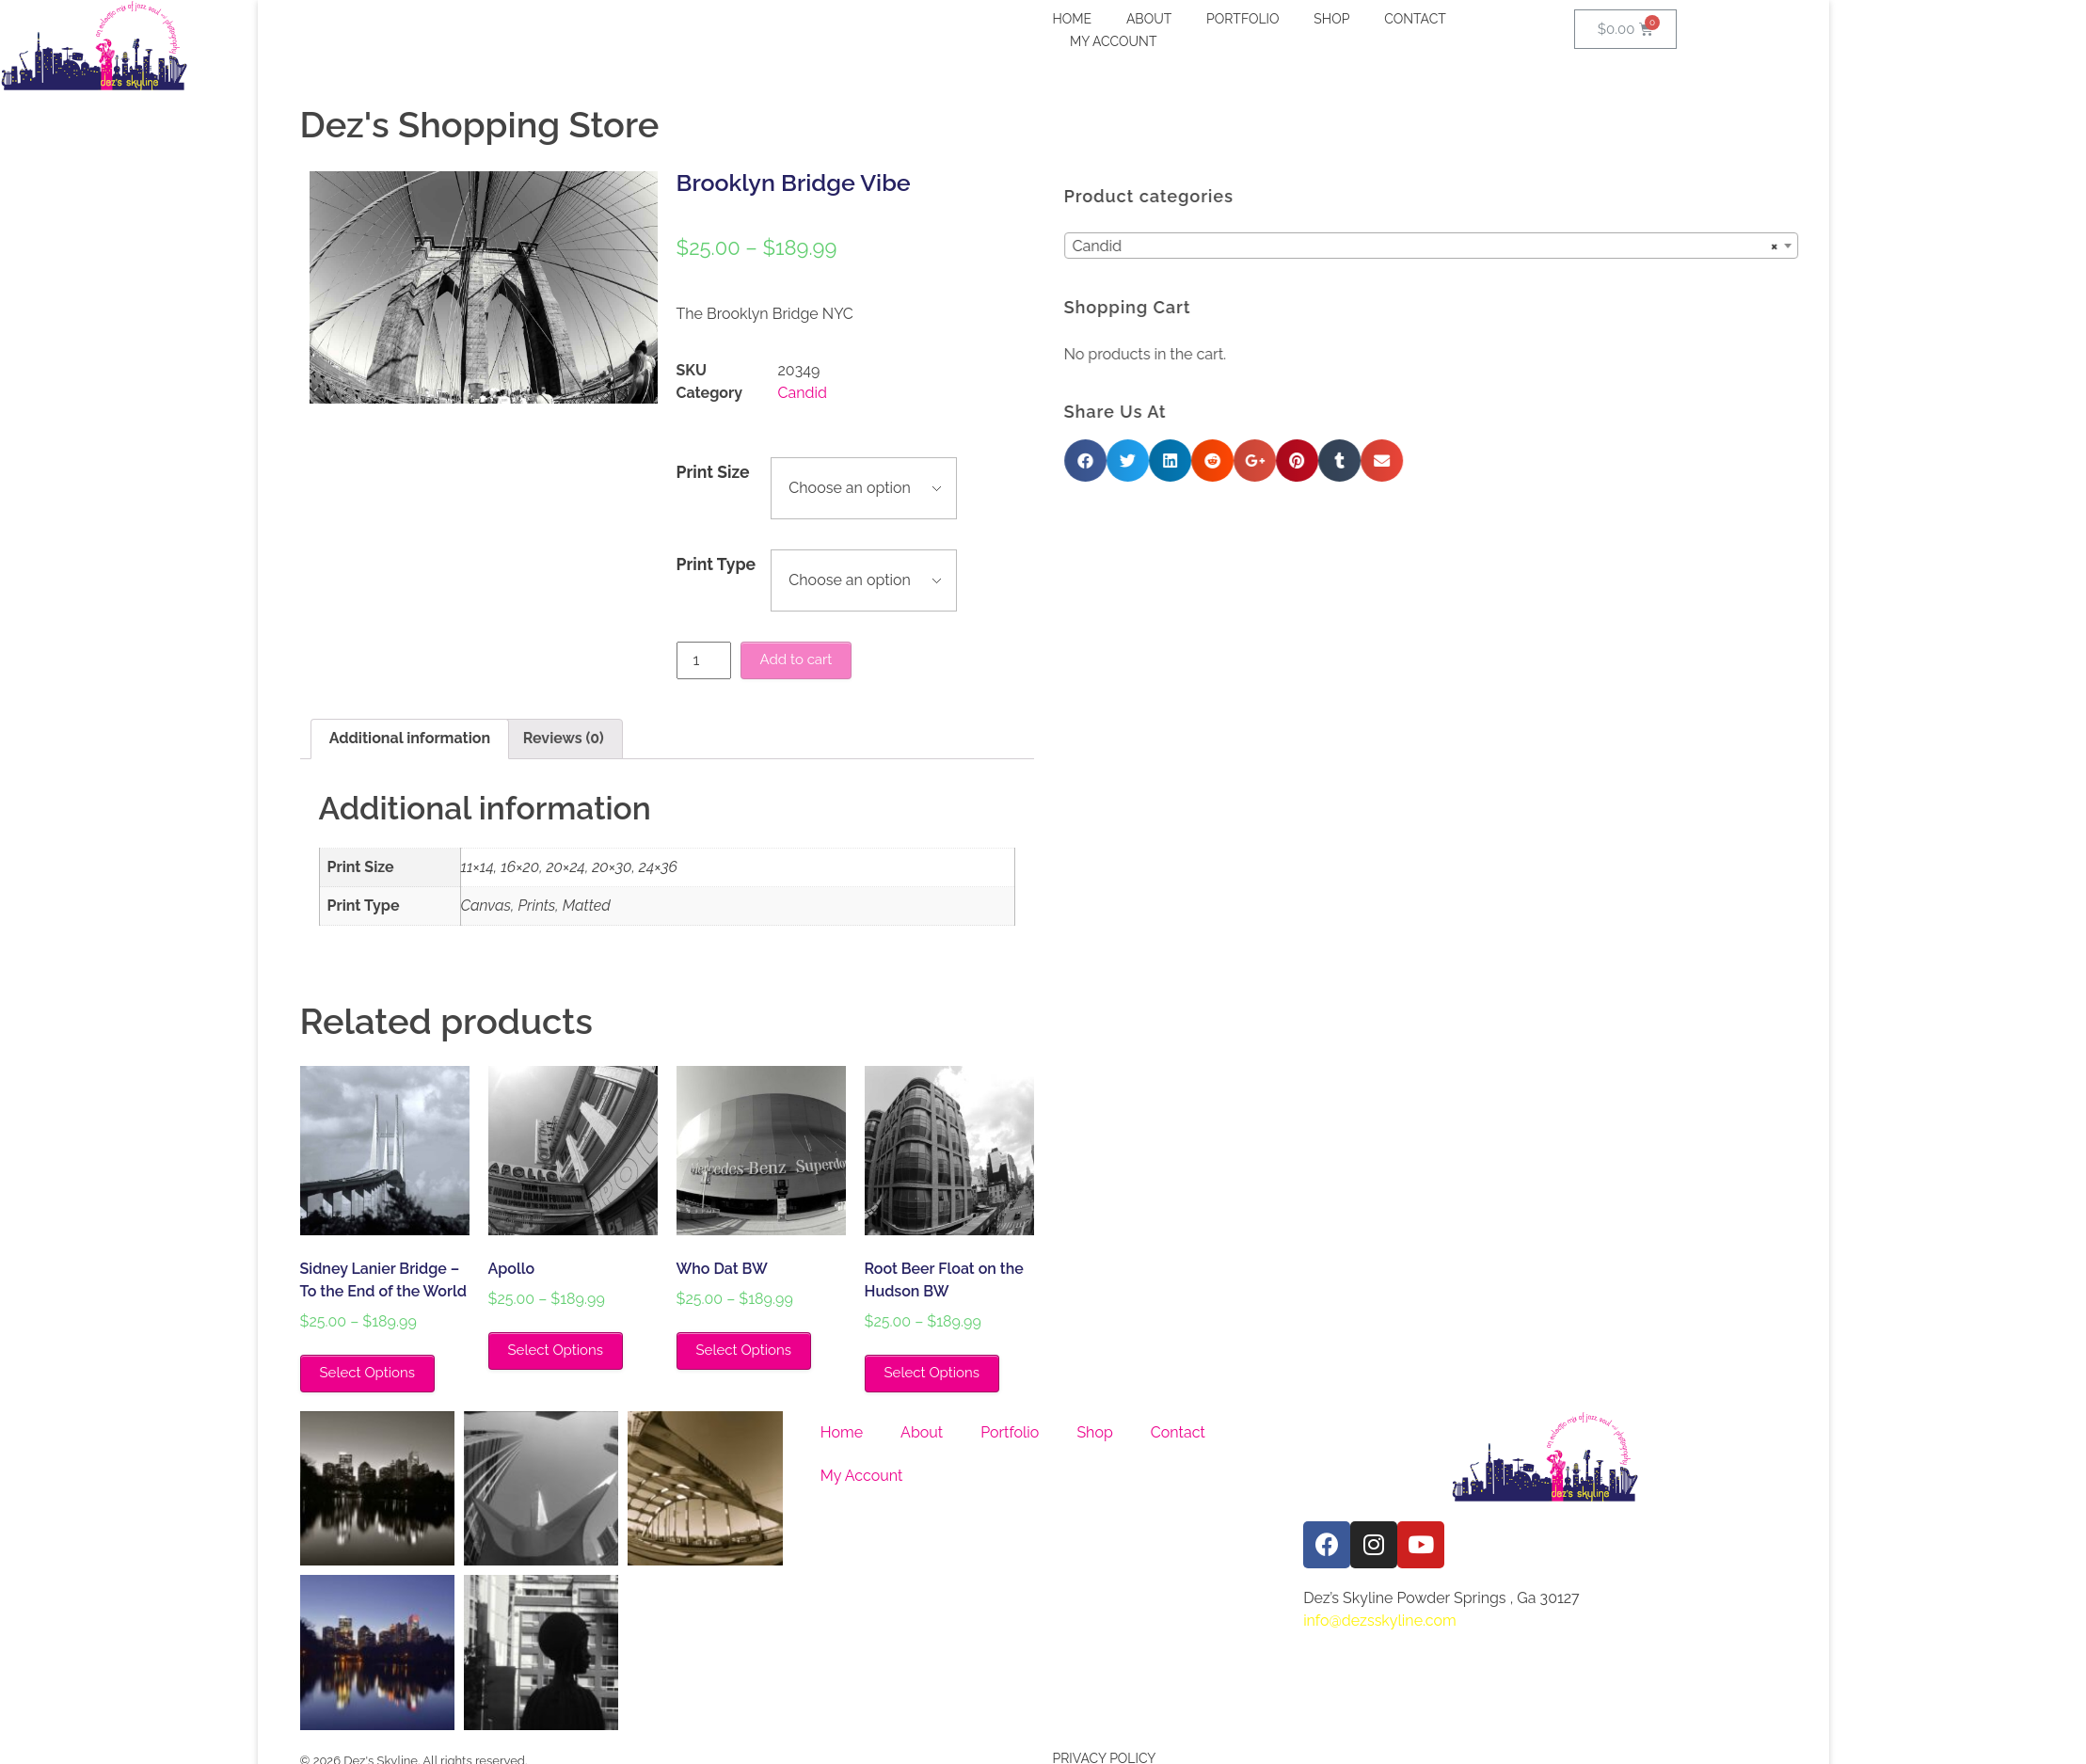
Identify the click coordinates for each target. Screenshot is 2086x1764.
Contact (1178, 1432)
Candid (802, 393)
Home (841, 1432)
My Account (861, 1476)
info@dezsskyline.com (1380, 1620)
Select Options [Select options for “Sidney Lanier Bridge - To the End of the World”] (367, 1372)
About (921, 1432)
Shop (1094, 1432)
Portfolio (1009, 1432)
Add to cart (796, 659)
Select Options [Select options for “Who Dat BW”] (743, 1350)
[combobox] (1618, 245)
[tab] (410, 739)
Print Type (716, 564)
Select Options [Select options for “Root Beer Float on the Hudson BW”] (931, 1372)
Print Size (713, 472)
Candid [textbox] (1613, 246)
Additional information (409, 738)
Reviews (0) (563, 738)
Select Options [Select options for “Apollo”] (555, 1350)
